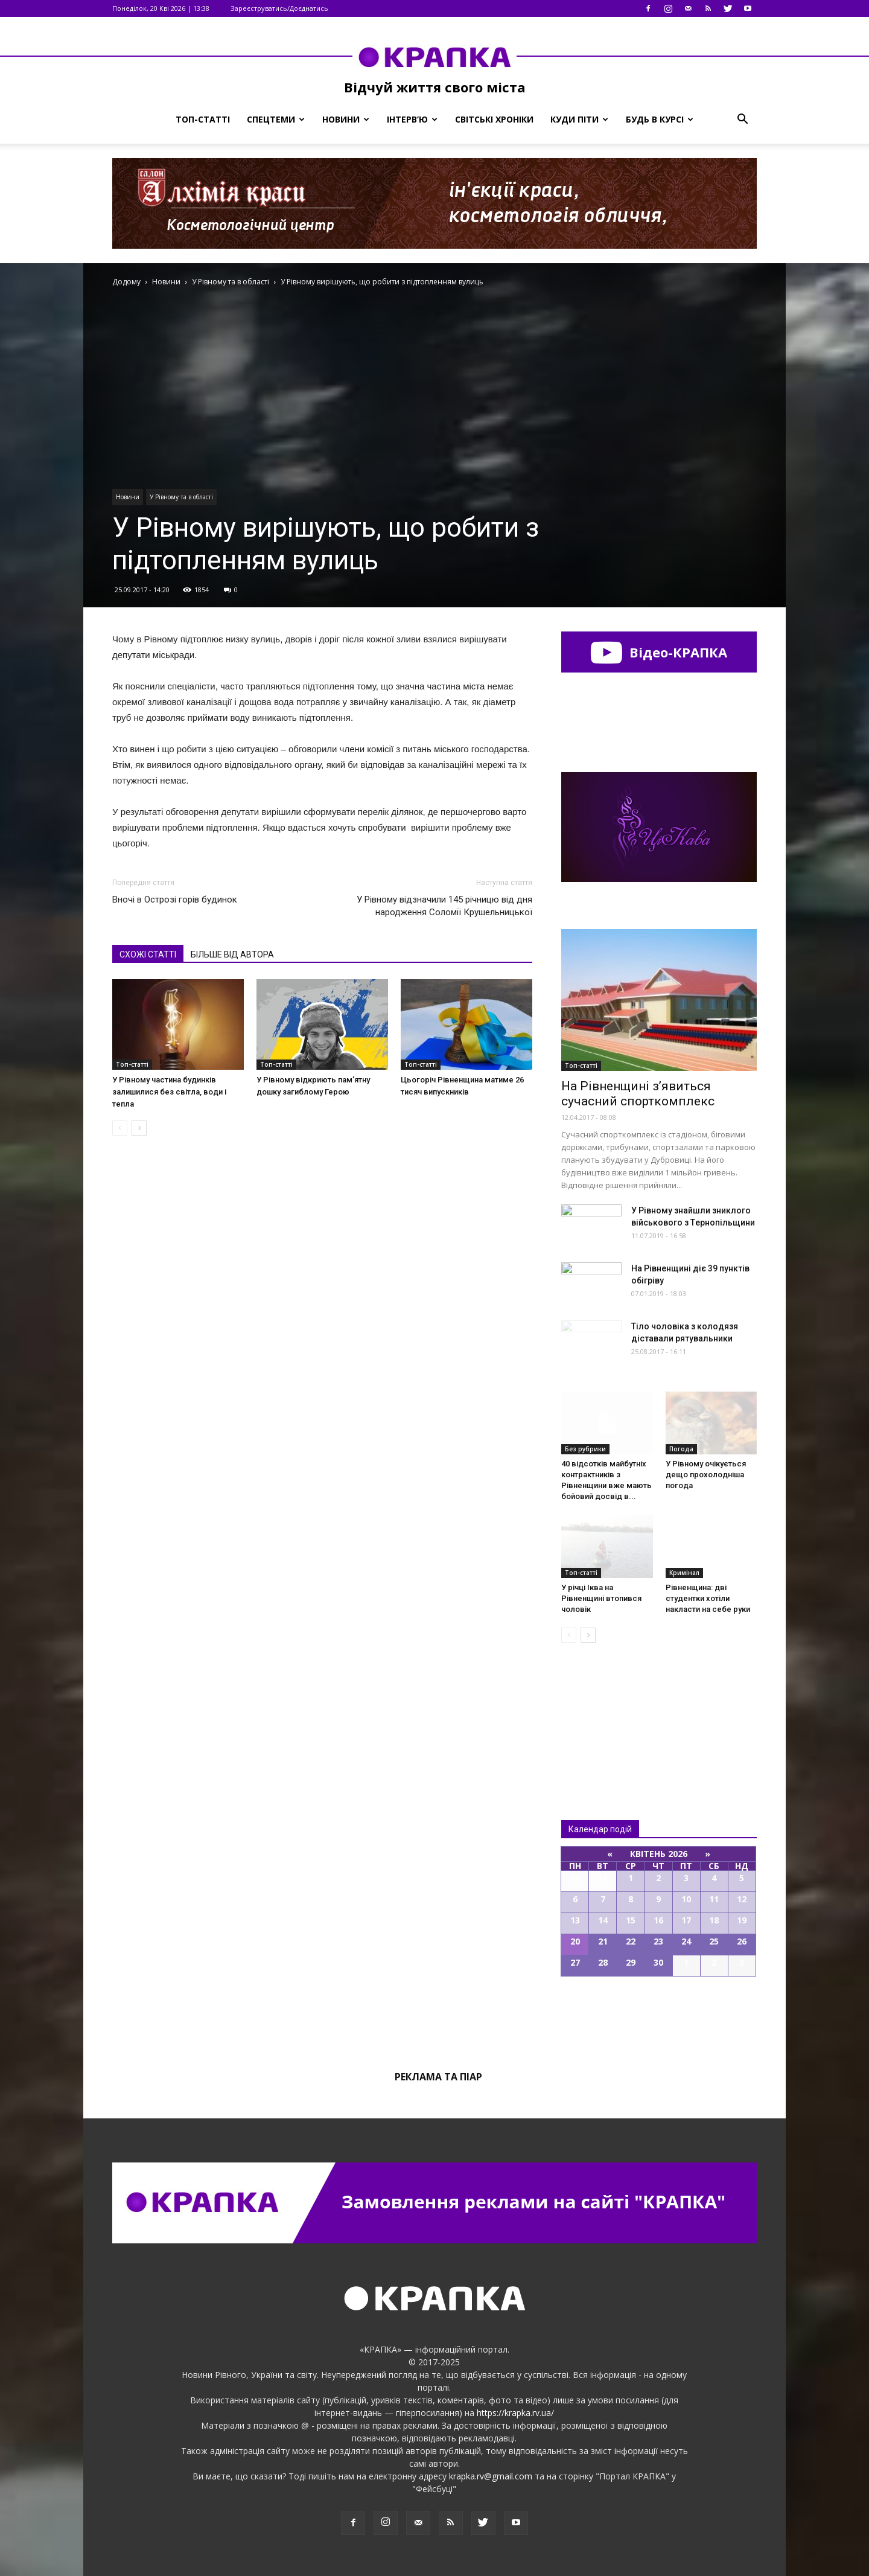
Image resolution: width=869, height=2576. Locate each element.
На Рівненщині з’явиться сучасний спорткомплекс (638, 1093)
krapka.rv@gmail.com (490, 2476)
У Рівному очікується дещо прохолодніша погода (706, 1474)
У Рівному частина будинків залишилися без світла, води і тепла (169, 1091)
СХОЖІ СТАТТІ (147, 954)
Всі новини (601, 1711)
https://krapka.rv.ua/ (515, 2412)
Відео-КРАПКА (659, 652)
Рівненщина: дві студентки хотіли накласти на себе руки (708, 1598)
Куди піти (579, 119)
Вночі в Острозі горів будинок (174, 899)
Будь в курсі (659, 119)
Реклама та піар (438, 2076)
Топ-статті (203, 119)
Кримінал (684, 1572)
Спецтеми (276, 119)
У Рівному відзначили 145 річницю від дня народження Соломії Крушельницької (444, 906)
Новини (345, 119)
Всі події (659, 2017)
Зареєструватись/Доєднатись (279, 8)
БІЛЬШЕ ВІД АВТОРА (232, 954)
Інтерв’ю (412, 119)
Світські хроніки (494, 119)
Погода (681, 1449)
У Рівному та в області (181, 497)
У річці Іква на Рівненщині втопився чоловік (601, 1598)
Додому (126, 281)
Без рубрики (585, 1449)
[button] (742, 119)
